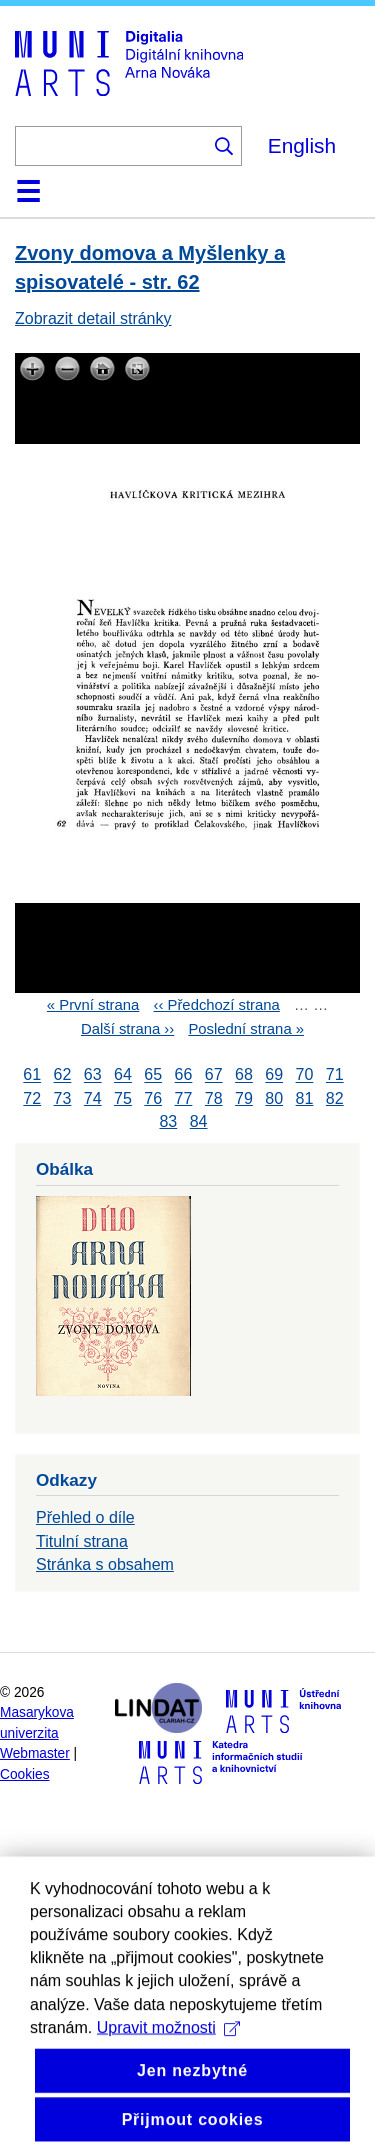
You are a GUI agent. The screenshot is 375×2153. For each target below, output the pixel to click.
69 (274, 1075)
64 (123, 1075)
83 (168, 1121)
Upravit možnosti (168, 2074)
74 (93, 1098)
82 (335, 1098)
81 (305, 1098)
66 (184, 1075)
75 (123, 1098)
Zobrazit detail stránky (93, 318)
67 (214, 1075)
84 (199, 1121)
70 (305, 1075)
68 (244, 1075)
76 (153, 1098)
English (302, 145)
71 (335, 1075)
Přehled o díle (85, 1517)
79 (244, 1098)
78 (214, 1098)
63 (93, 1075)
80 (274, 1098)
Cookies (25, 1774)
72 (32, 1098)
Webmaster (35, 1753)
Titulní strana (82, 1541)
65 (153, 1075)
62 (63, 1075)
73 (63, 1098)
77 (184, 1098)
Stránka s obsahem (105, 1564)
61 (32, 1075)
